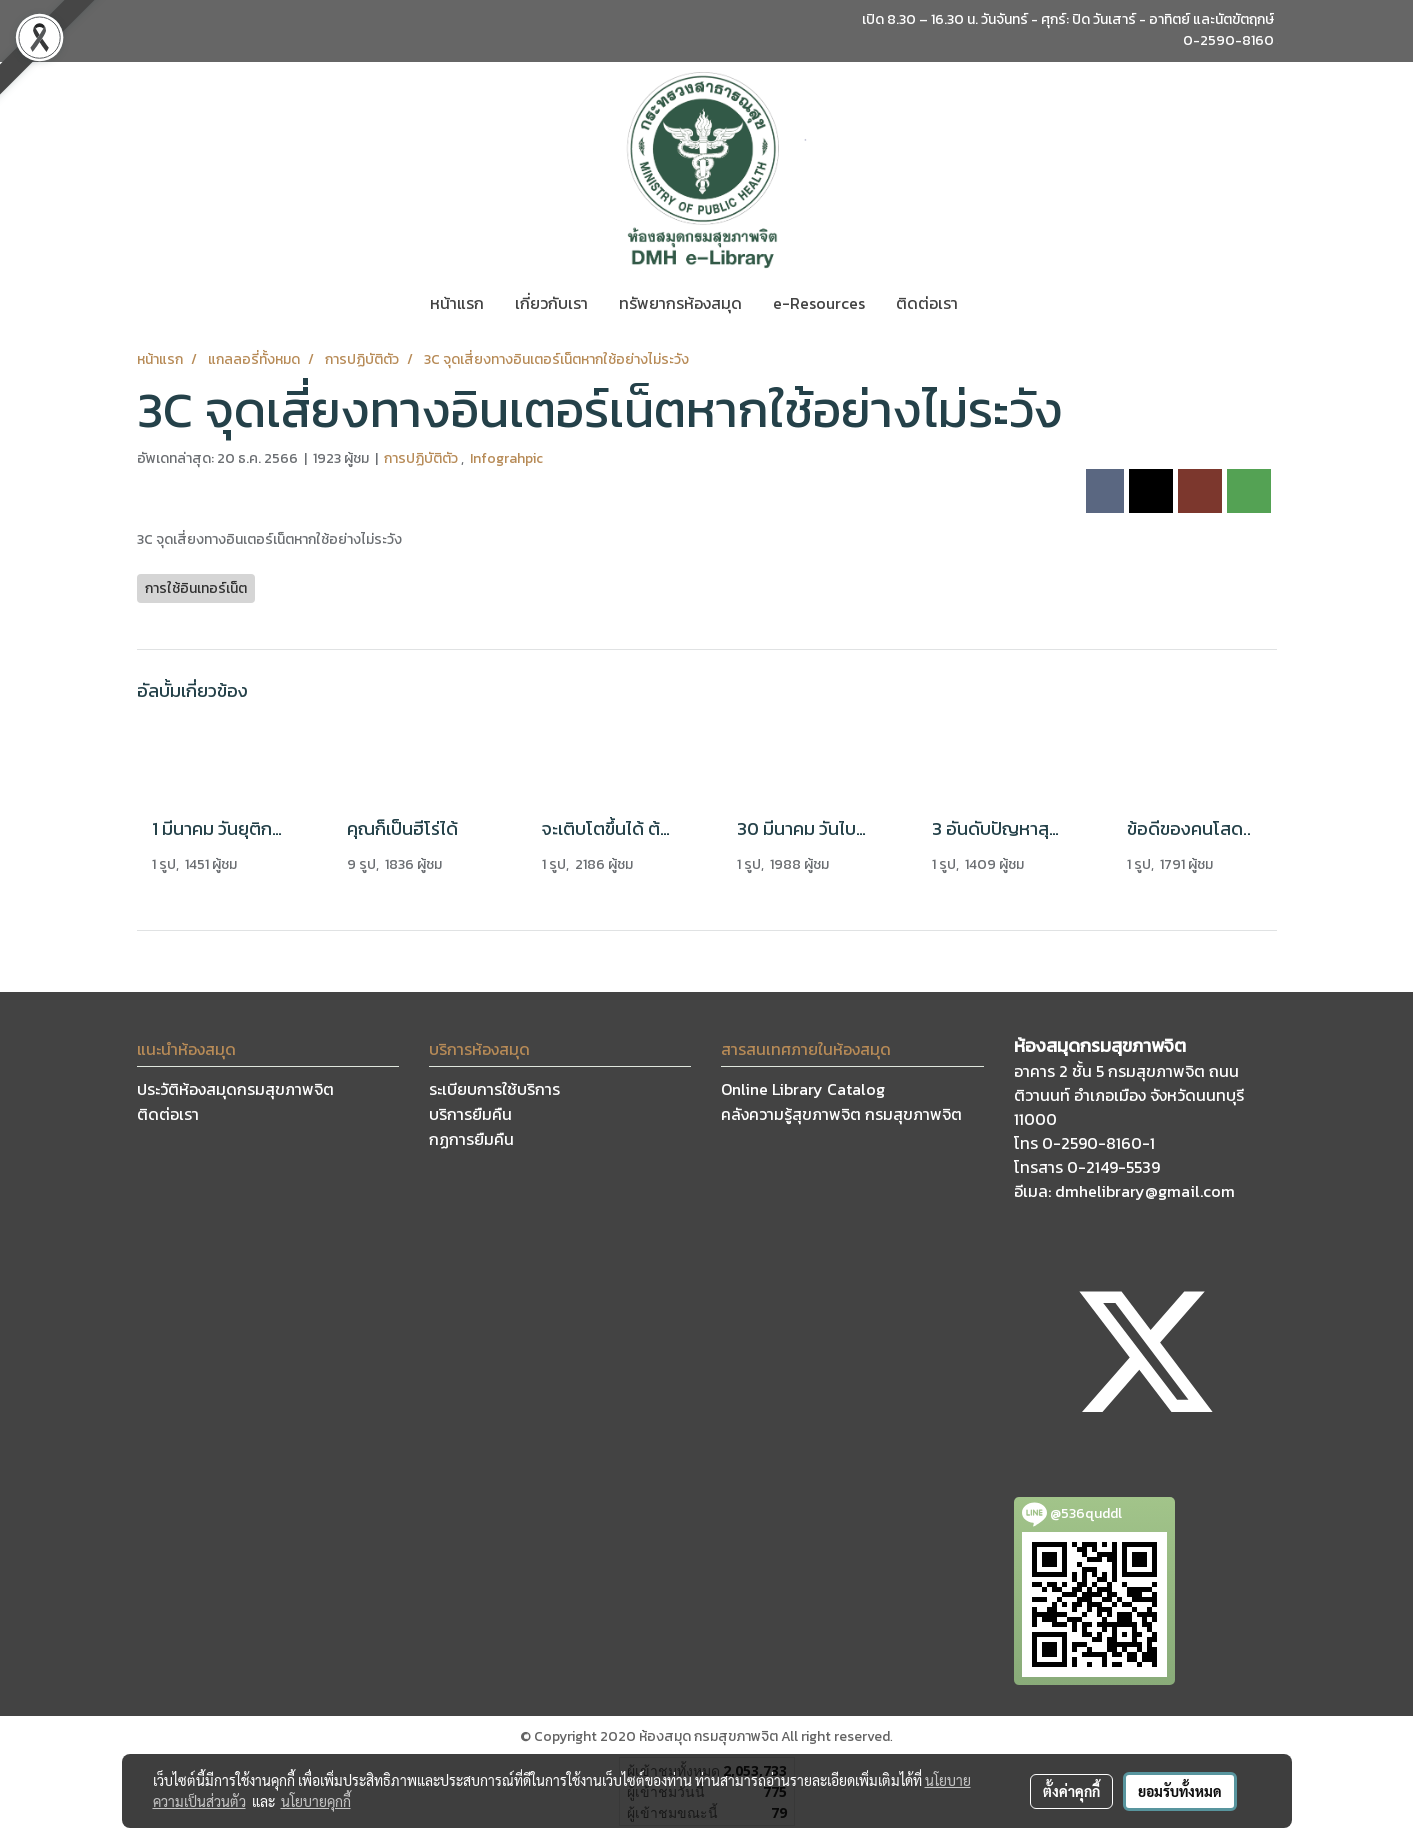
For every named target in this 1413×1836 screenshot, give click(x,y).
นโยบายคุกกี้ (316, 1801)
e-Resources (819, 303)
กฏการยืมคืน (471, 1139)
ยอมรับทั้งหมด (1180, 1791)
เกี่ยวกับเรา (551, 303)
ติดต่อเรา (927, 303)
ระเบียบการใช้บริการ (494, 1089)
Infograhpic (506, 458)
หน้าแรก (457, 303)
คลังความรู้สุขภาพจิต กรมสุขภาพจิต (841, 1114)
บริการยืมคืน (470, 1114)
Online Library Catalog (803, 1089)
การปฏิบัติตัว (422, 458)
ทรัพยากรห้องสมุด (680, 303)
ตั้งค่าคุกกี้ (1071, 1791)
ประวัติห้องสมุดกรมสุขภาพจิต (235, 1089)
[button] (991, 303)
